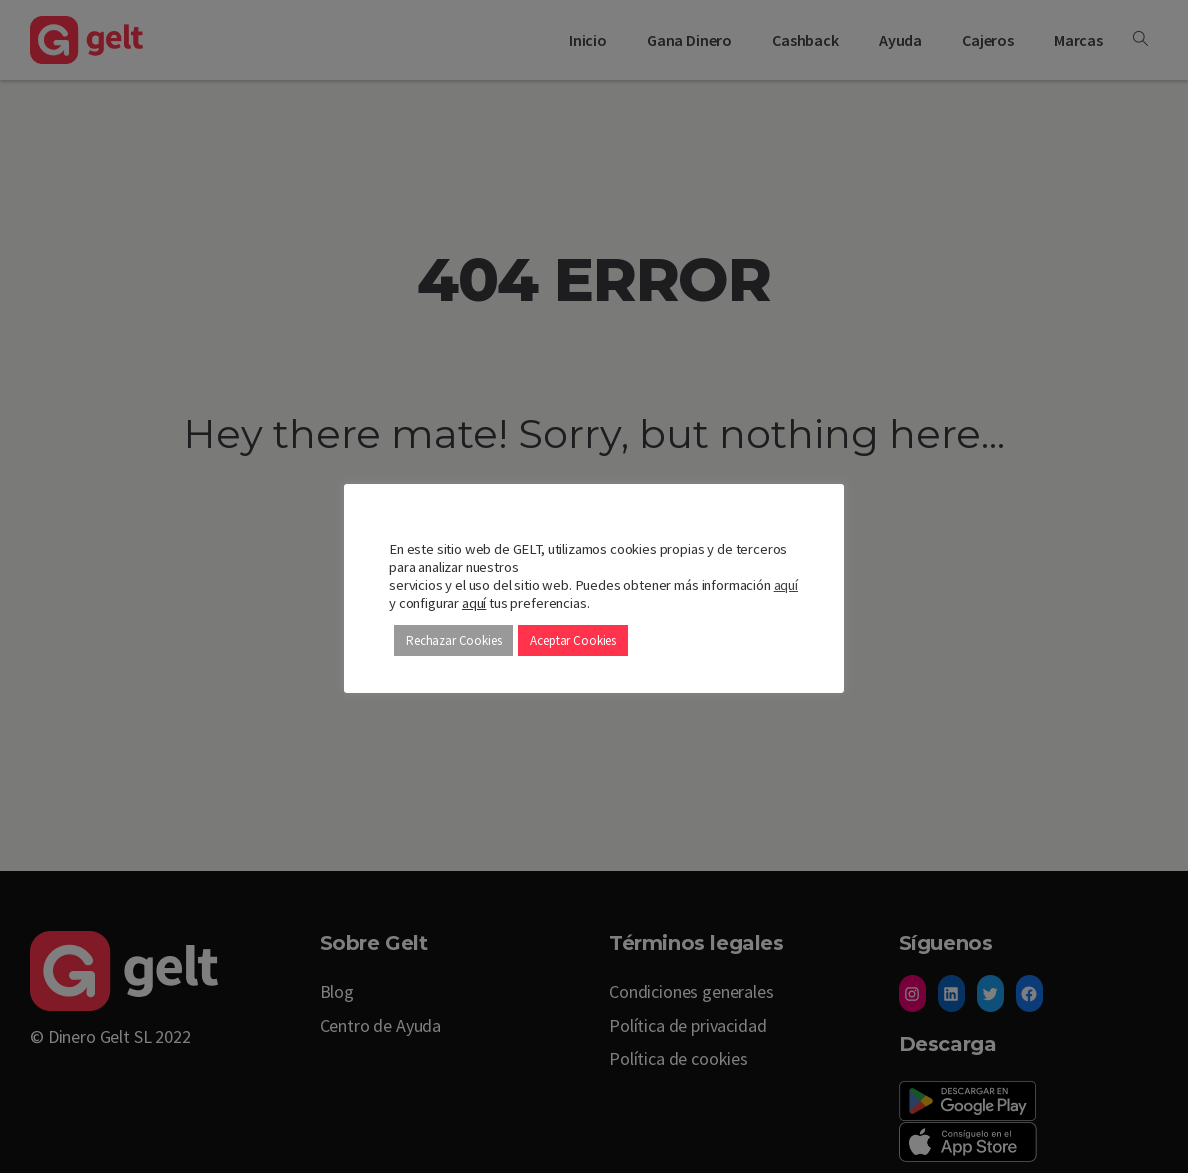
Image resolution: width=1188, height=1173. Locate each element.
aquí (786, 585)
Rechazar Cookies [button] (453, 640)
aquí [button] (474, 603)
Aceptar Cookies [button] (573, 640)
